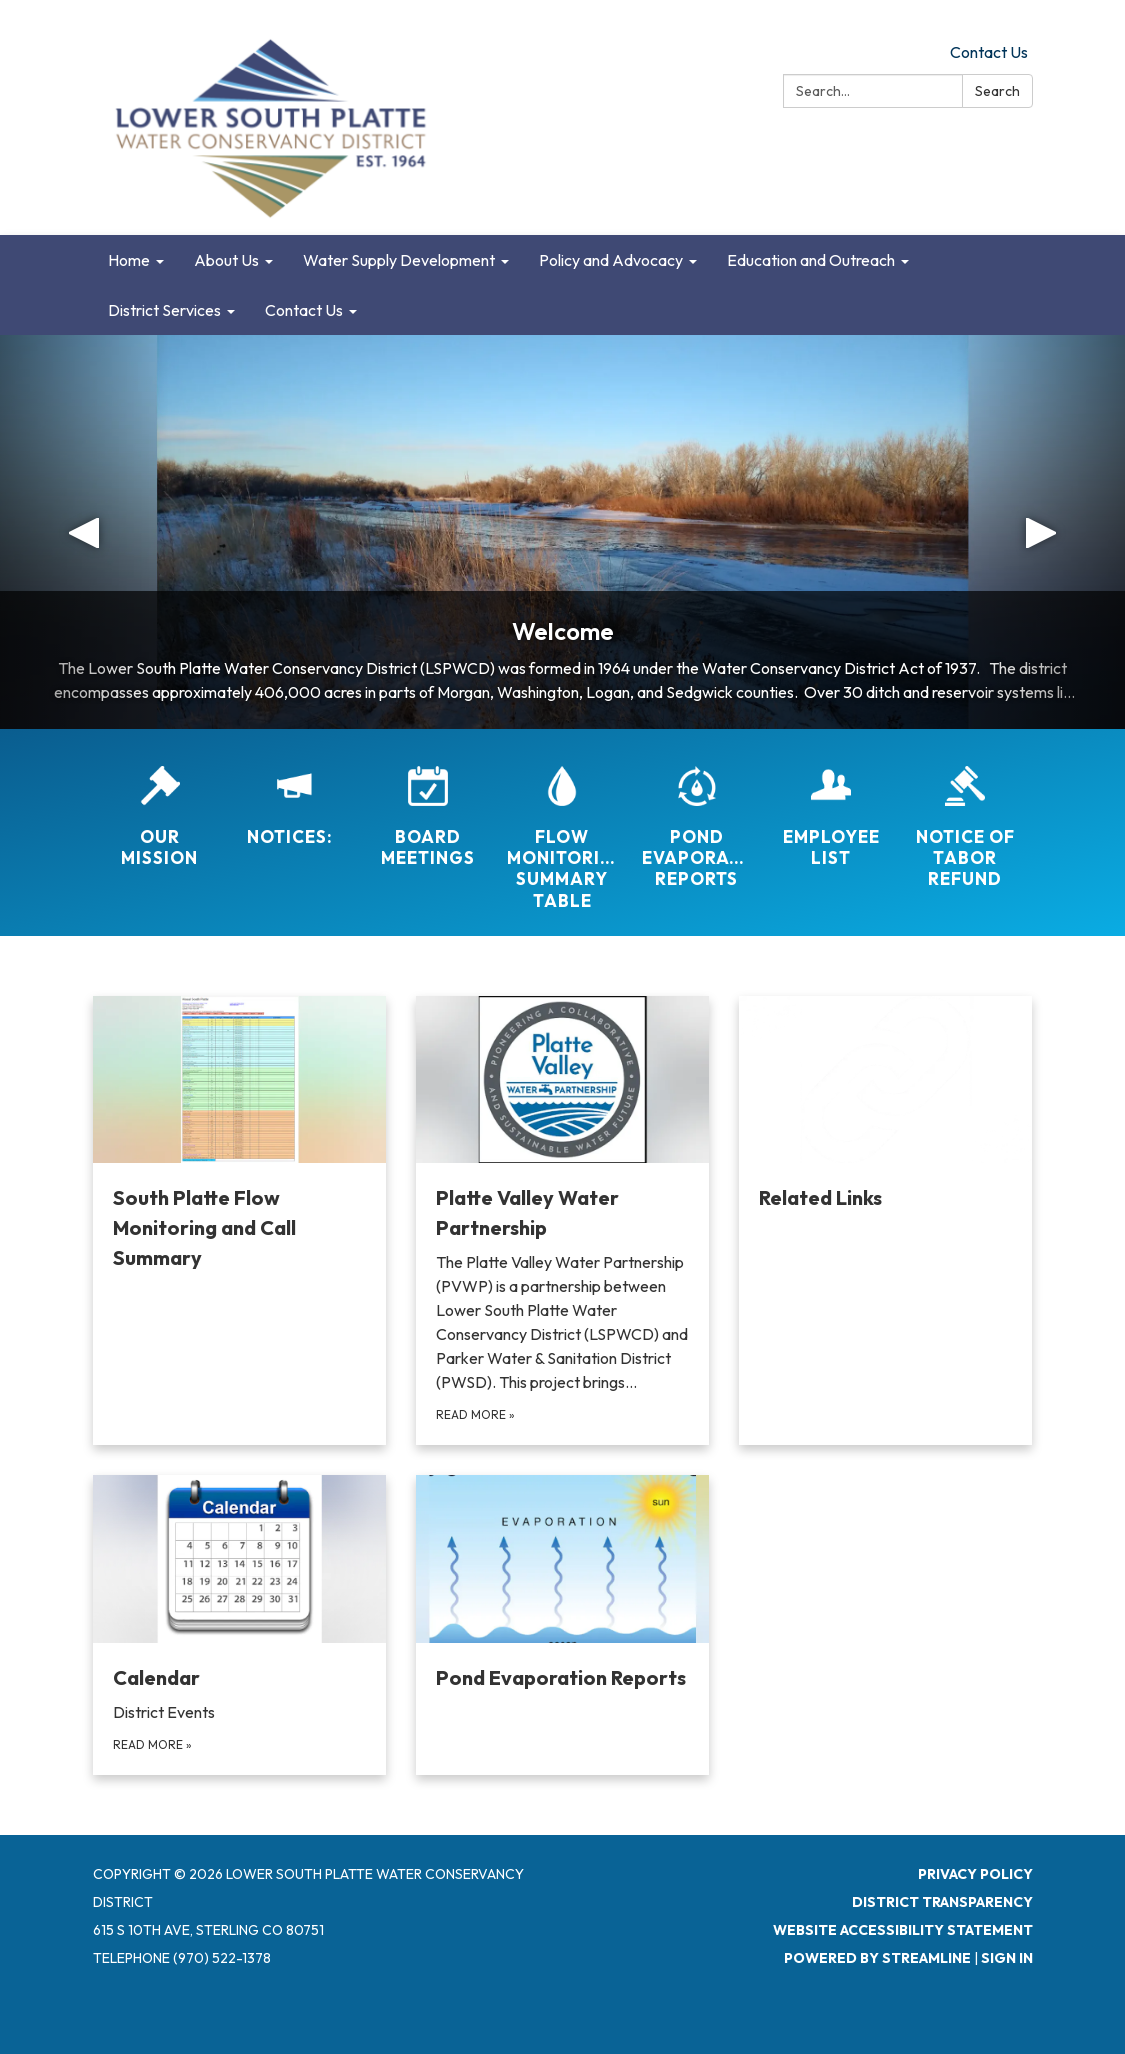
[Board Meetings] (428, 804)
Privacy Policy (975, 1874)
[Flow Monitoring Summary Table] (562, 825)
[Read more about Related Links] (885, 1220)
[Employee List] (831, 804)
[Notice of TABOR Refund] (965, 814)
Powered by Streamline (877, 1958)
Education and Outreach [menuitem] (811, 260)
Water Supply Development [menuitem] (399, 260)
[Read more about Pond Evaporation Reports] (562, 1624)
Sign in (1007, 1958)
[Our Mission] (160, 804)
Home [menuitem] (129, 260)
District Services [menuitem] (164, 310)
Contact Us (989, 52)
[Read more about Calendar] (239, 1624)
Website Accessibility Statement (903, 1930)
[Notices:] (294, 793)
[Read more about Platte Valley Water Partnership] (562, 1220)
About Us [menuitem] (226, 260)
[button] (84, 532)
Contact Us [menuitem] (304, 310)
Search (997, 91)
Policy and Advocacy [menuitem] (611, 260)
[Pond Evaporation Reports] (697, 814)
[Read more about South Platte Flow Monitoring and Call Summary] (239, 1220)
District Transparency (942, 1902)
